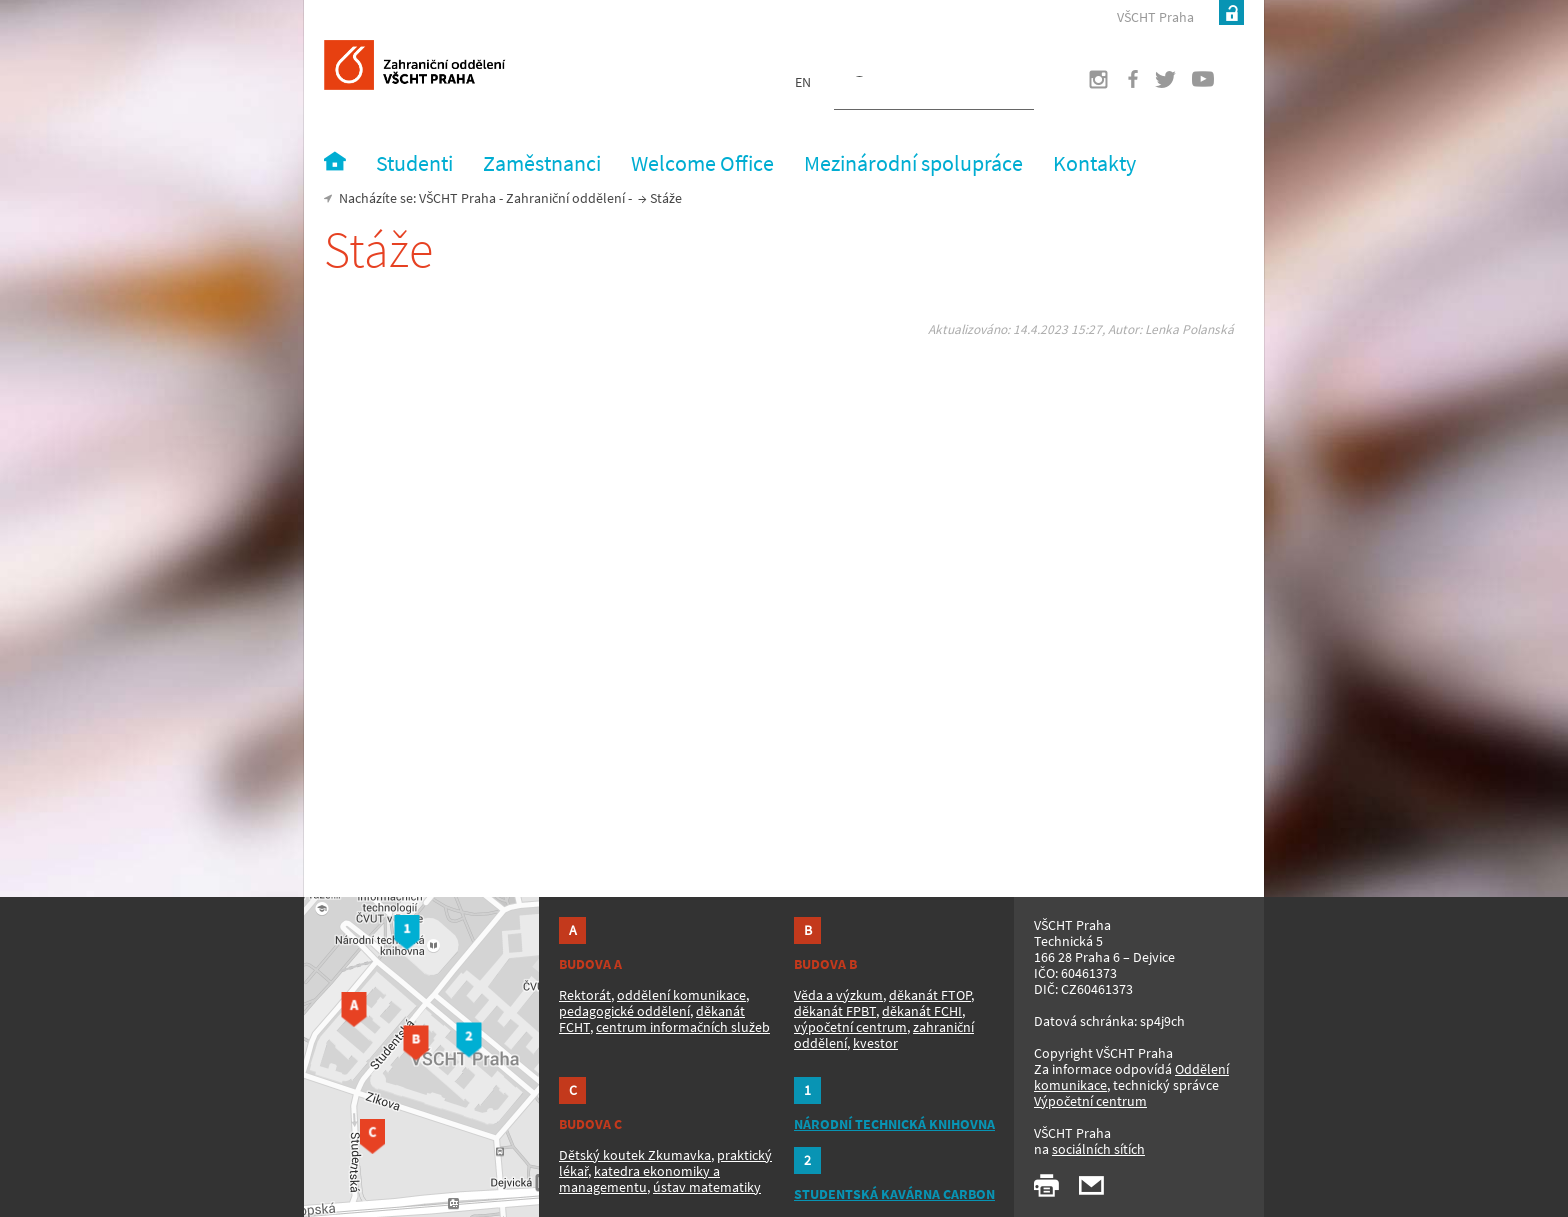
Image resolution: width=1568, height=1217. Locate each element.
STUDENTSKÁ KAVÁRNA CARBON (894, 1194)
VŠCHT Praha (1155, 17)
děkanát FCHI (922, 1011)
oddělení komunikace (681, 995)
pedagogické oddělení (624, 1011)
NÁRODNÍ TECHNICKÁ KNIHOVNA (894, 1124)
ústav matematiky (707, 1187)
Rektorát (585, 995)
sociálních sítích (1098, 1149)
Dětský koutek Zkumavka (635, 1155)
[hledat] (910, 86)
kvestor (875, 1043)
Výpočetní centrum (1090, 1101)
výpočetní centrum (850, 1027)
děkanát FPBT (835, 1011)
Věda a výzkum (838, 995)
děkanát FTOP (930, 995)
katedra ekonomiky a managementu (639, 1179)
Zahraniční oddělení (565, 198)
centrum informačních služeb (683, 1027)
